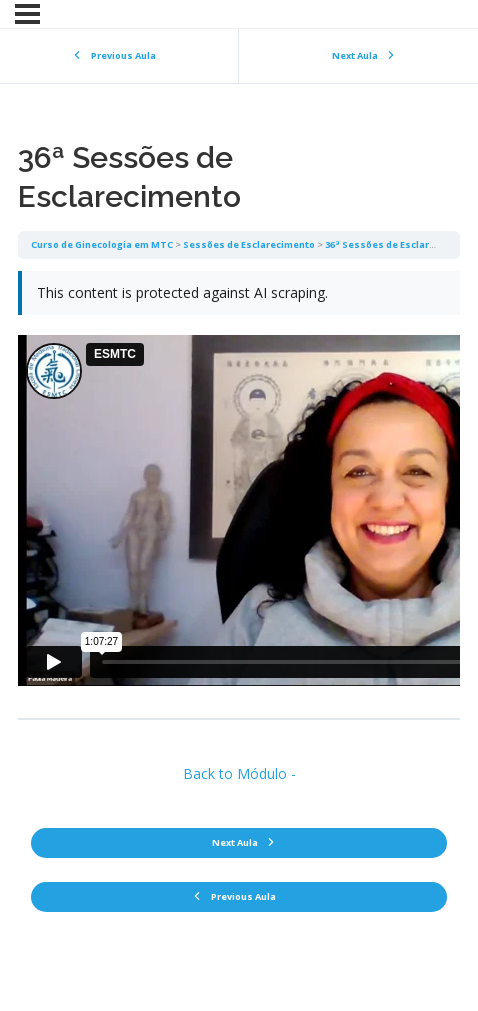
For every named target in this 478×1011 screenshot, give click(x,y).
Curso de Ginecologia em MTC (102, 244)
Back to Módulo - (239, 773)
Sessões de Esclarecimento (249, 244)
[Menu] (27, 14)
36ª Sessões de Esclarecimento (399, 244)
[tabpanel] (238, 488)
